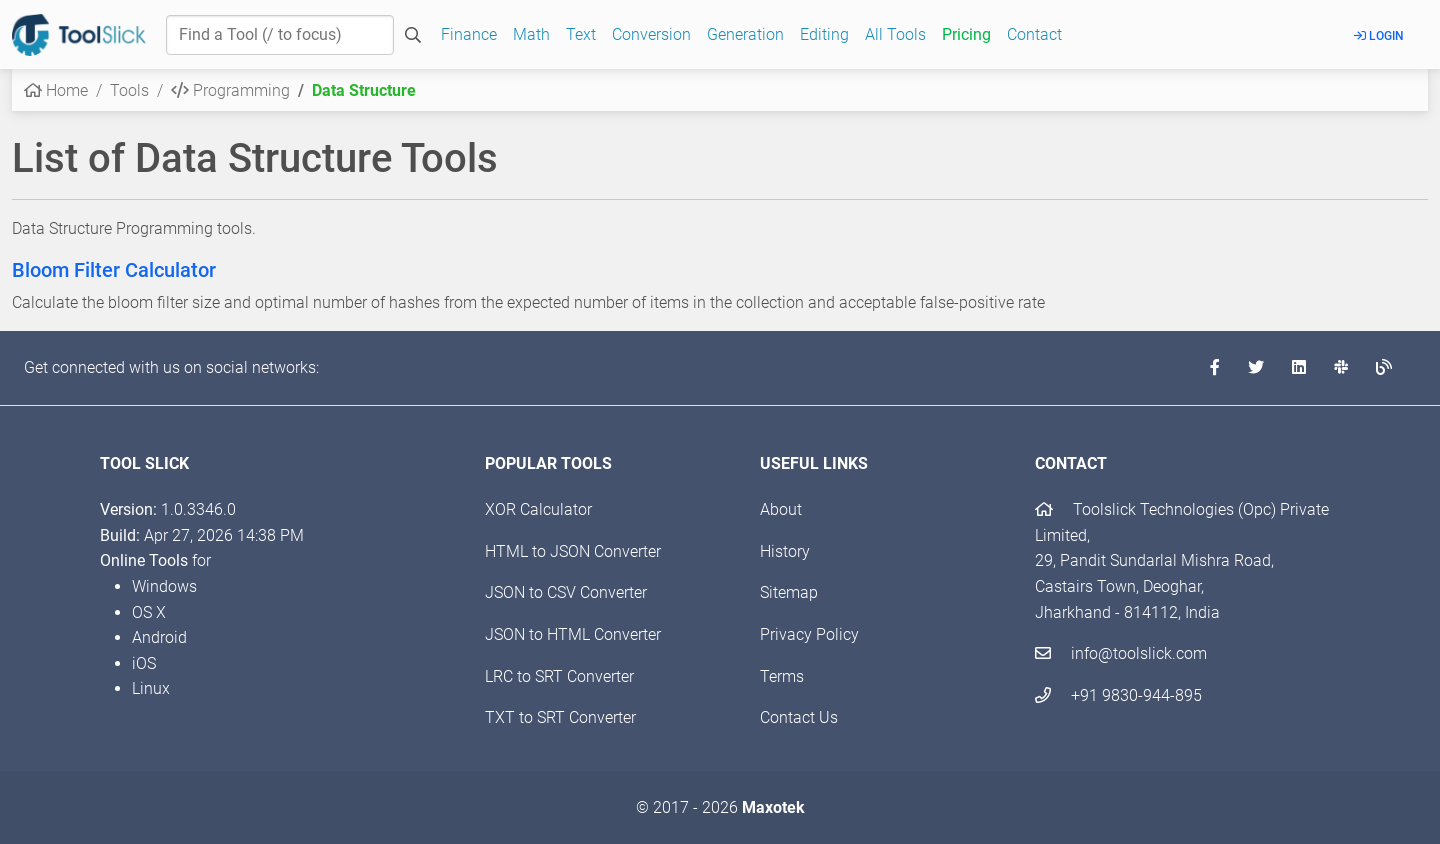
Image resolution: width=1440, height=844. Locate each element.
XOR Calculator (538, 509)
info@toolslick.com (1121, 653)
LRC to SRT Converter (559, 676)
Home (56, 90)
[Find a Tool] (280, 35)
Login (1379, 36)
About (781, 509)
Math (531, 34)
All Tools (895, 34)
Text (581, 34)
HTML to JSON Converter (573, 551)
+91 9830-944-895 (1118, 695)
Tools (129, 90)
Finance (469, 34)
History (785, 551)
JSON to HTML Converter (573, 634)
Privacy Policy (809, 634)
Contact (1034, 34)
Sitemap (789, 592)
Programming (230, 90)
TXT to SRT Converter (560, 717)
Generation (745, 34)
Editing (824, 34)
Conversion (651, 34)
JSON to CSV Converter (566, 592)
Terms (782, 676)
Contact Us (799, 717)
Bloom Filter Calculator (114, 270)
